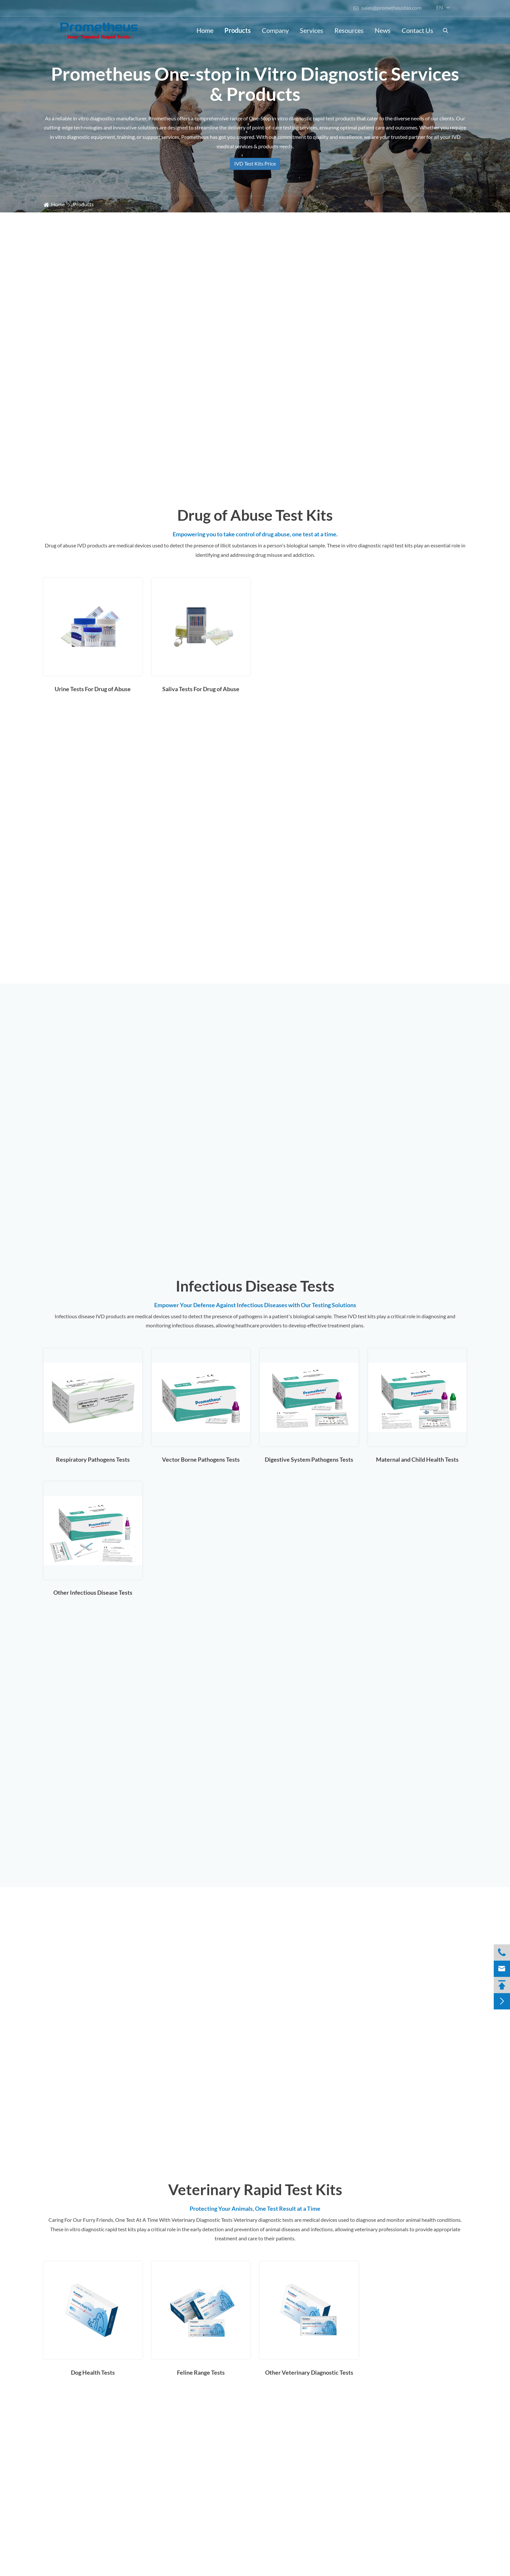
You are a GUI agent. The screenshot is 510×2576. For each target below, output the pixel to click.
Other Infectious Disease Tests (92, 1592)
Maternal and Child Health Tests (417, 1459)
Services (311, 30)
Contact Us (417, 30)
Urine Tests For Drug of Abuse (93, 688)
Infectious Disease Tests (255, 1286)
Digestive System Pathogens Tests (309, 1459)
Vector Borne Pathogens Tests (201, 1459)
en (439, 7)
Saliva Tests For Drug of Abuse (200, 688)
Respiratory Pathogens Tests (93, 1459)
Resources (349, 30)
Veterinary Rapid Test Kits (255, 2189)
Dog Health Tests (93, 2372)
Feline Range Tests (201, 2372)
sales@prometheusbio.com (387, 8)
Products (237, 30)
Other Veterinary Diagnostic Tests (309, 2372)
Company (275, 30)
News (383, 30)
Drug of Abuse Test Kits (255, 515)
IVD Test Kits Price (255, 163)
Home (204, 30)
